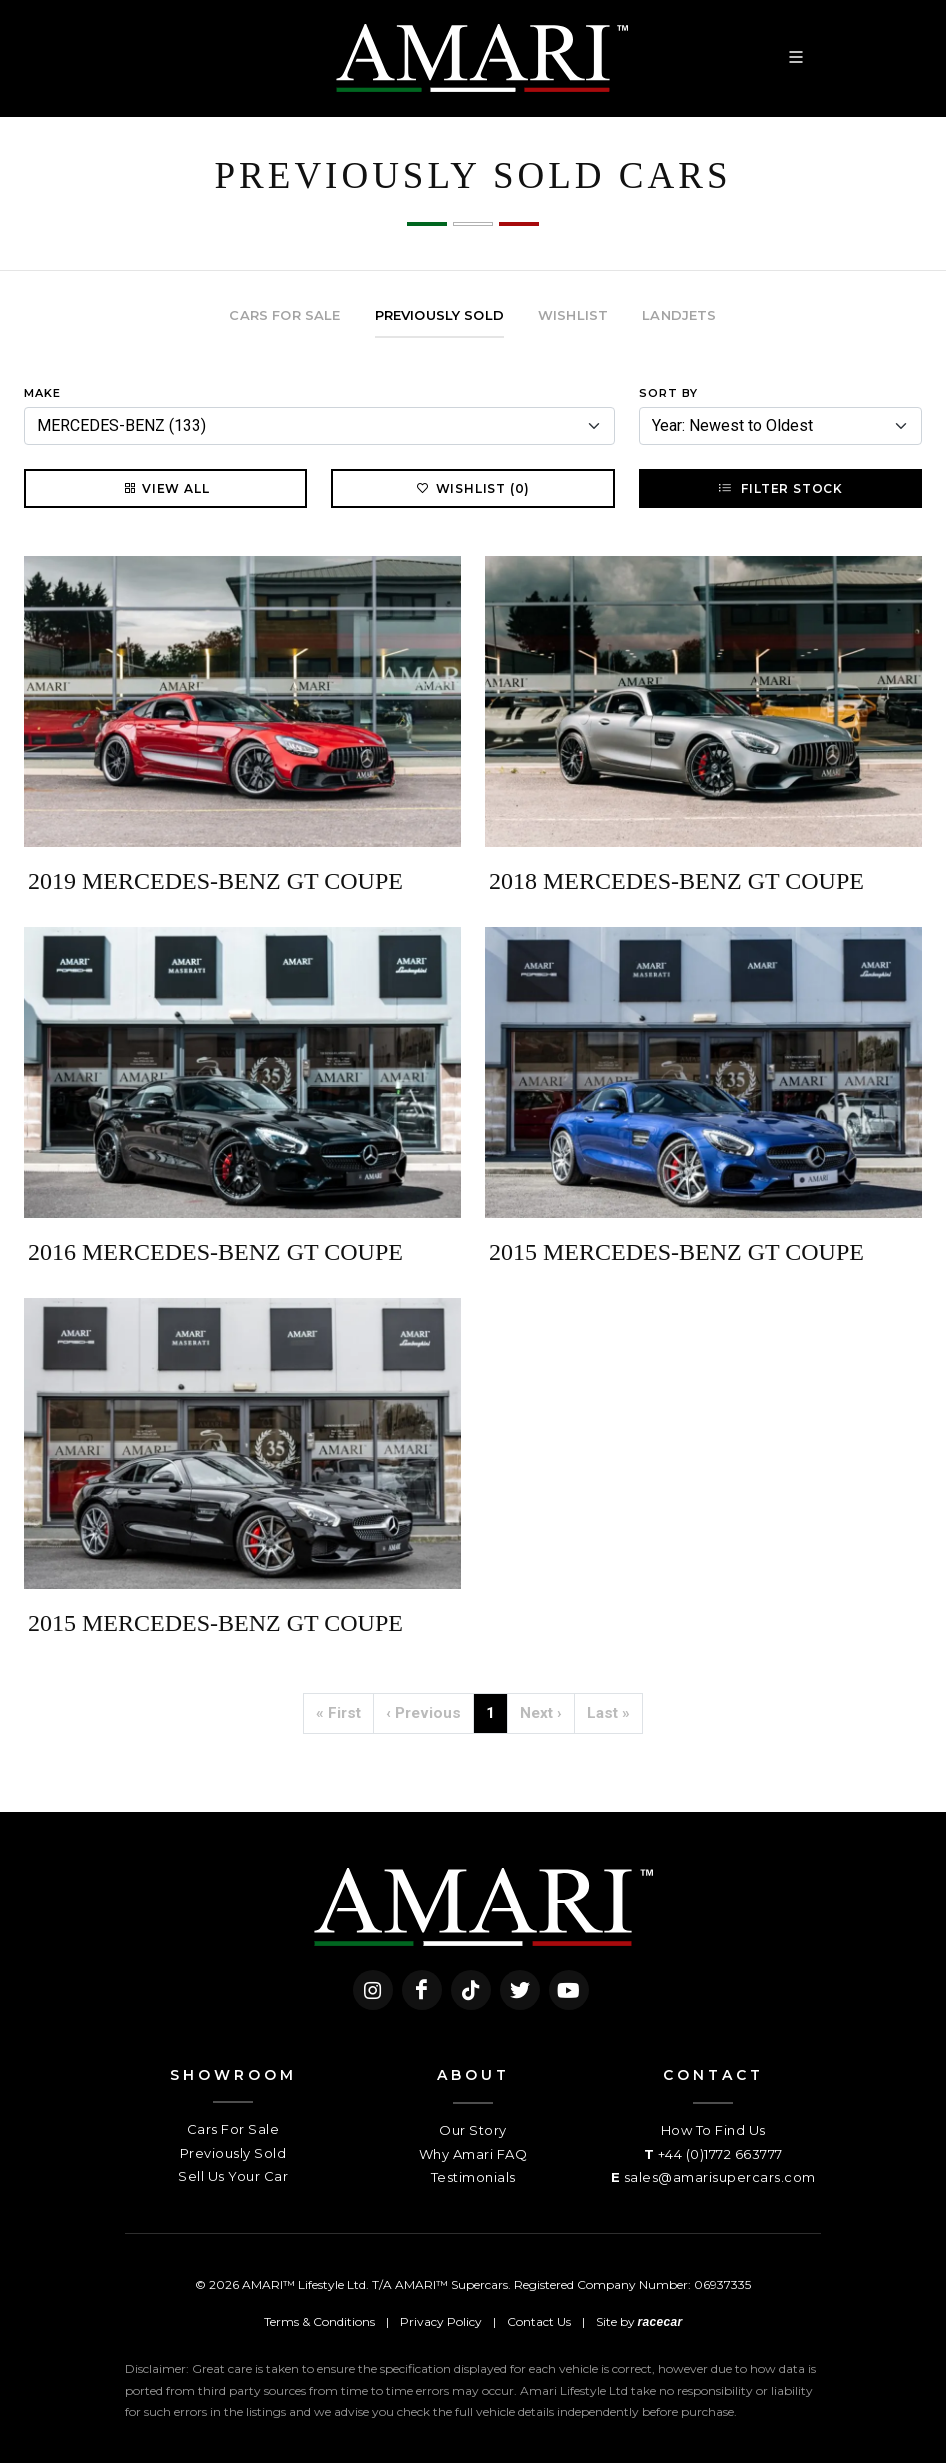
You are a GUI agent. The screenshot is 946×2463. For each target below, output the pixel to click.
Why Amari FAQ (473, 2154)
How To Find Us (713, 2130)
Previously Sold (233, 2153)
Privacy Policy (441, 2321)
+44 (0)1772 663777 (720, 2154)
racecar (660, 2322)
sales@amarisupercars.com (720, 2177)
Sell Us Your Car (233, 2176)
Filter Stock (780, 488)
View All (165, 488)
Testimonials (473, 2177)
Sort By (668, 393)
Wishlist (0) (473, 488)
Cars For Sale (233, 2129)
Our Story (473, 2130)
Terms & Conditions (319, 2321)
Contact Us (539, 2321)
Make (42, 393)
